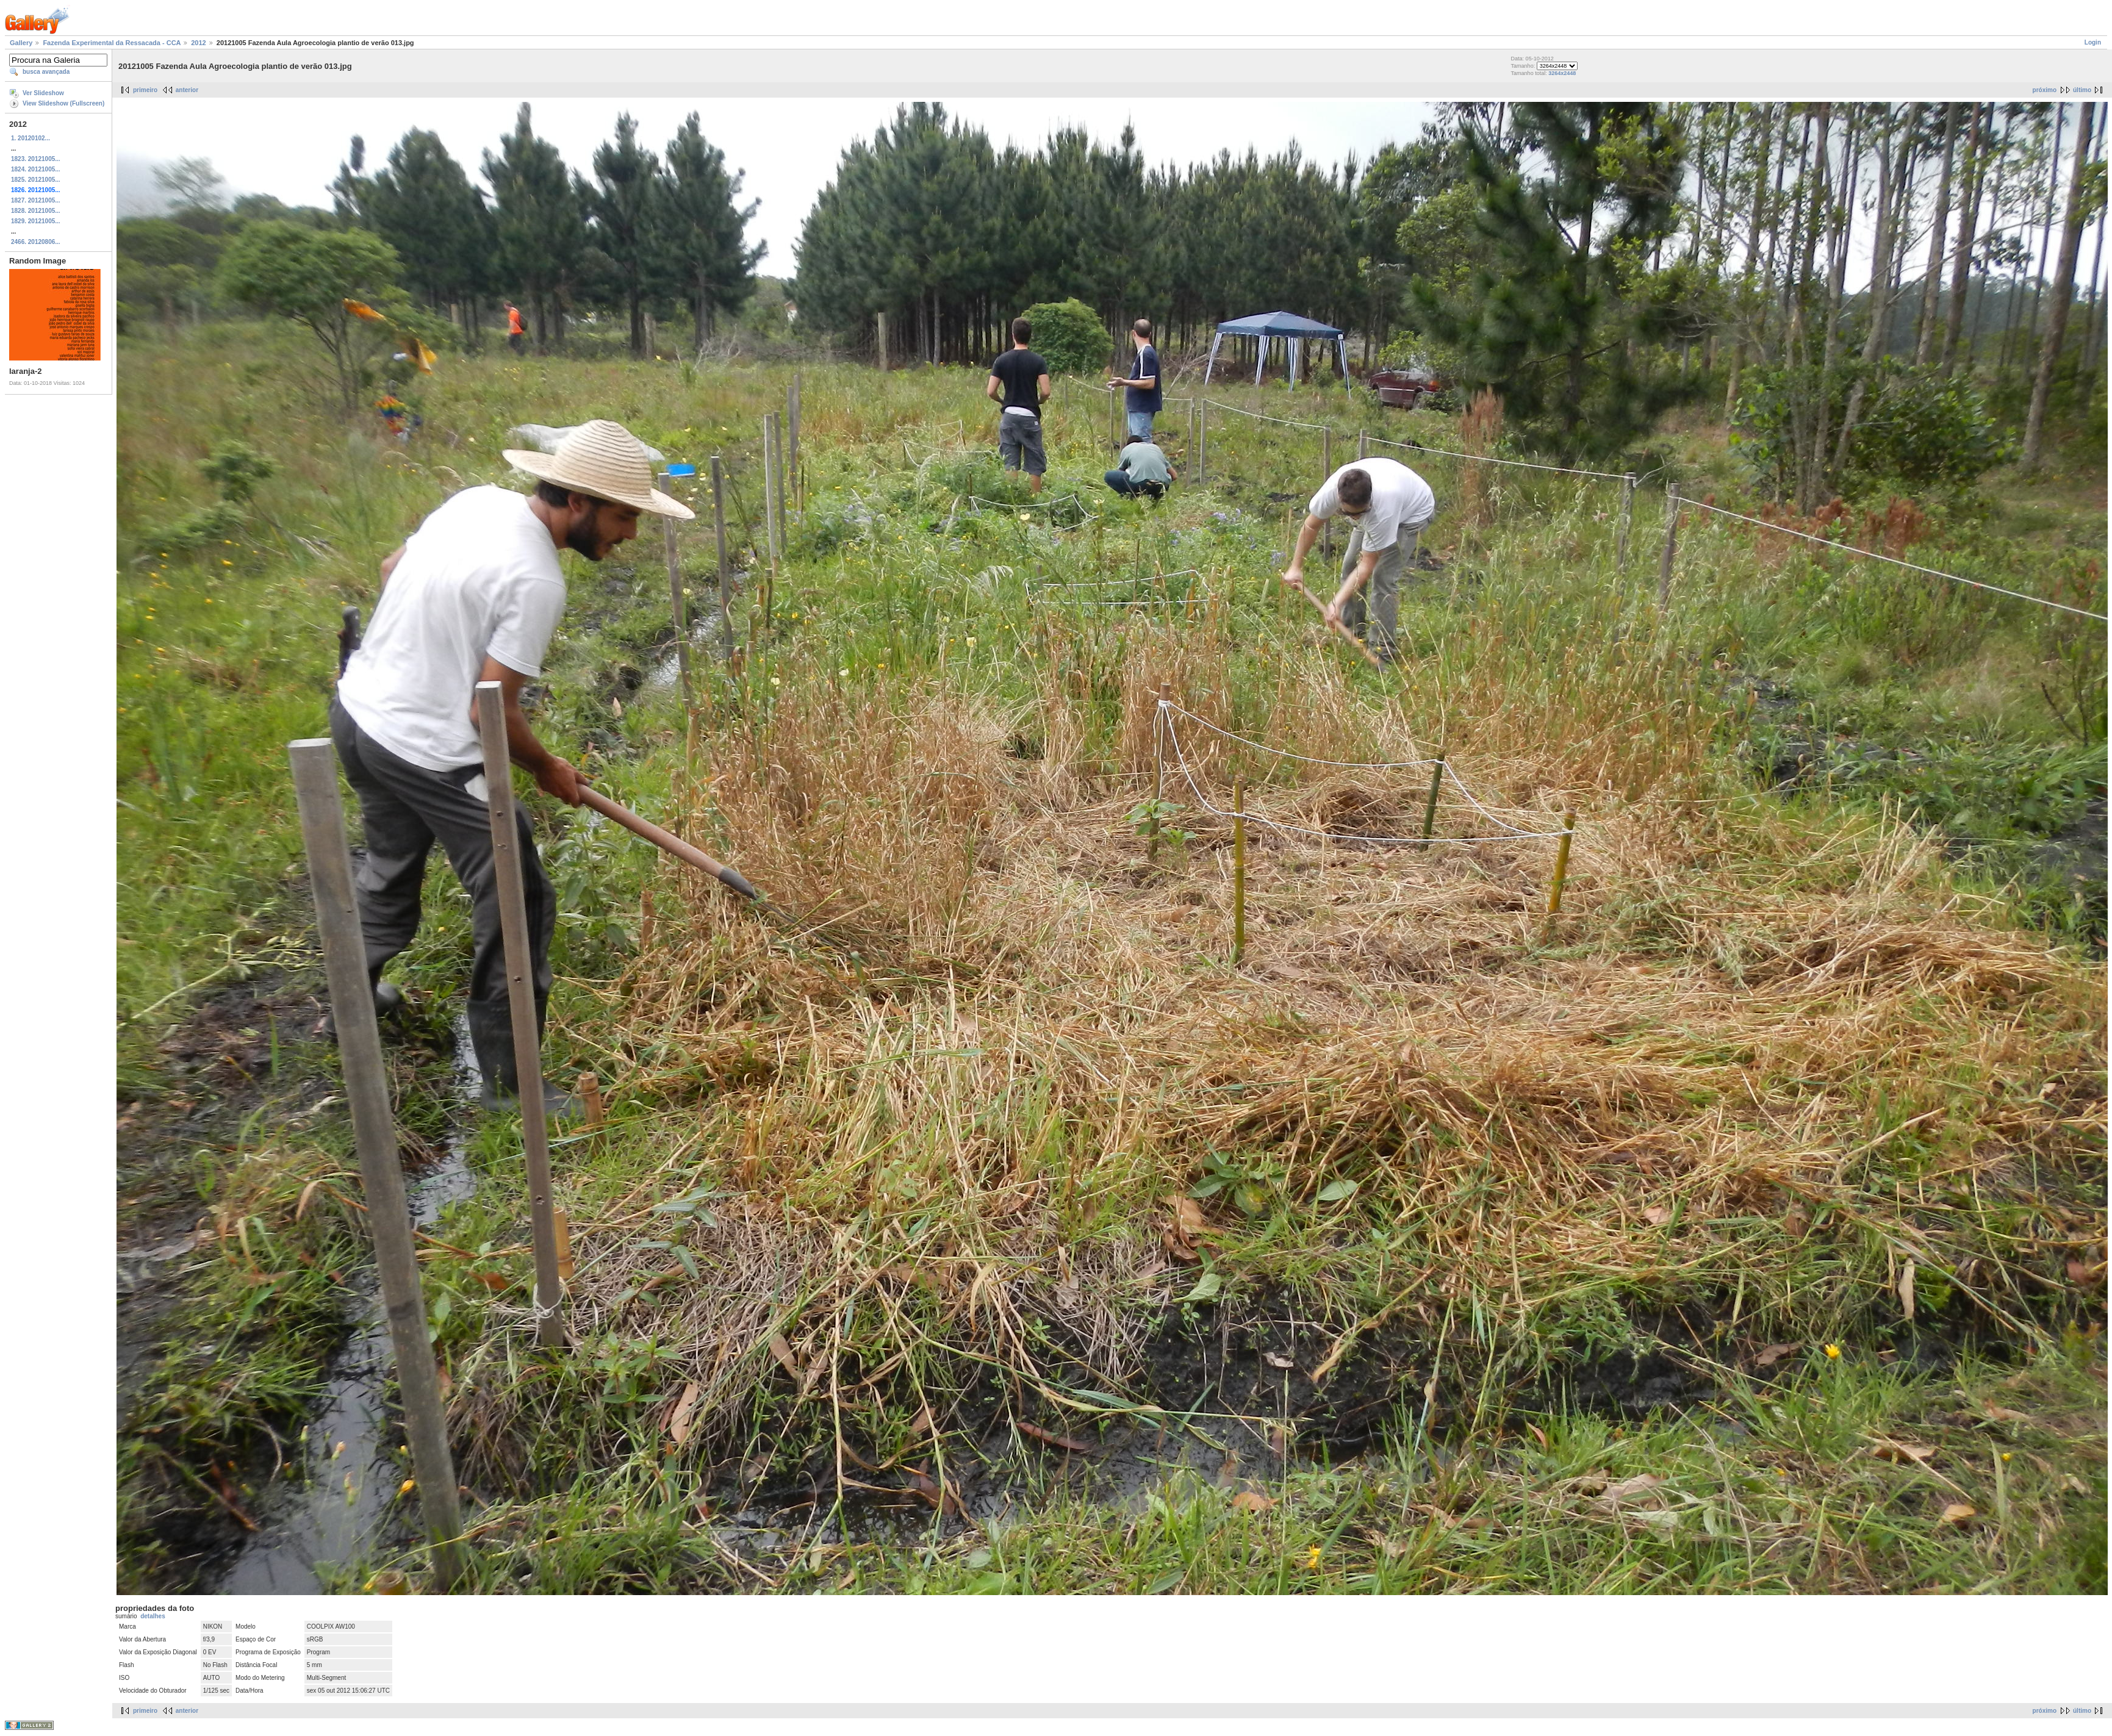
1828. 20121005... (35, 210)
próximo (2044, 90)
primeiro (145, 90)
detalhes (152, 1616)
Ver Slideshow (43, 93)
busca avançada (46, 71)
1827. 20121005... (35, 200)
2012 (198, 42)
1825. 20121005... (35, 179)
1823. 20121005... (35, 159)
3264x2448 (1562, 73)
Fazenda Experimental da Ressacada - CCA (112, 42)
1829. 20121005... (35, 221)
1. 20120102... (30, 138)
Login (2093, 42)
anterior (187, 90)
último (2082, 90)
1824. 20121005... (35, 169)
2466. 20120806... (35, 242)
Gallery (21, 42)
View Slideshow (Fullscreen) (63, 103)
